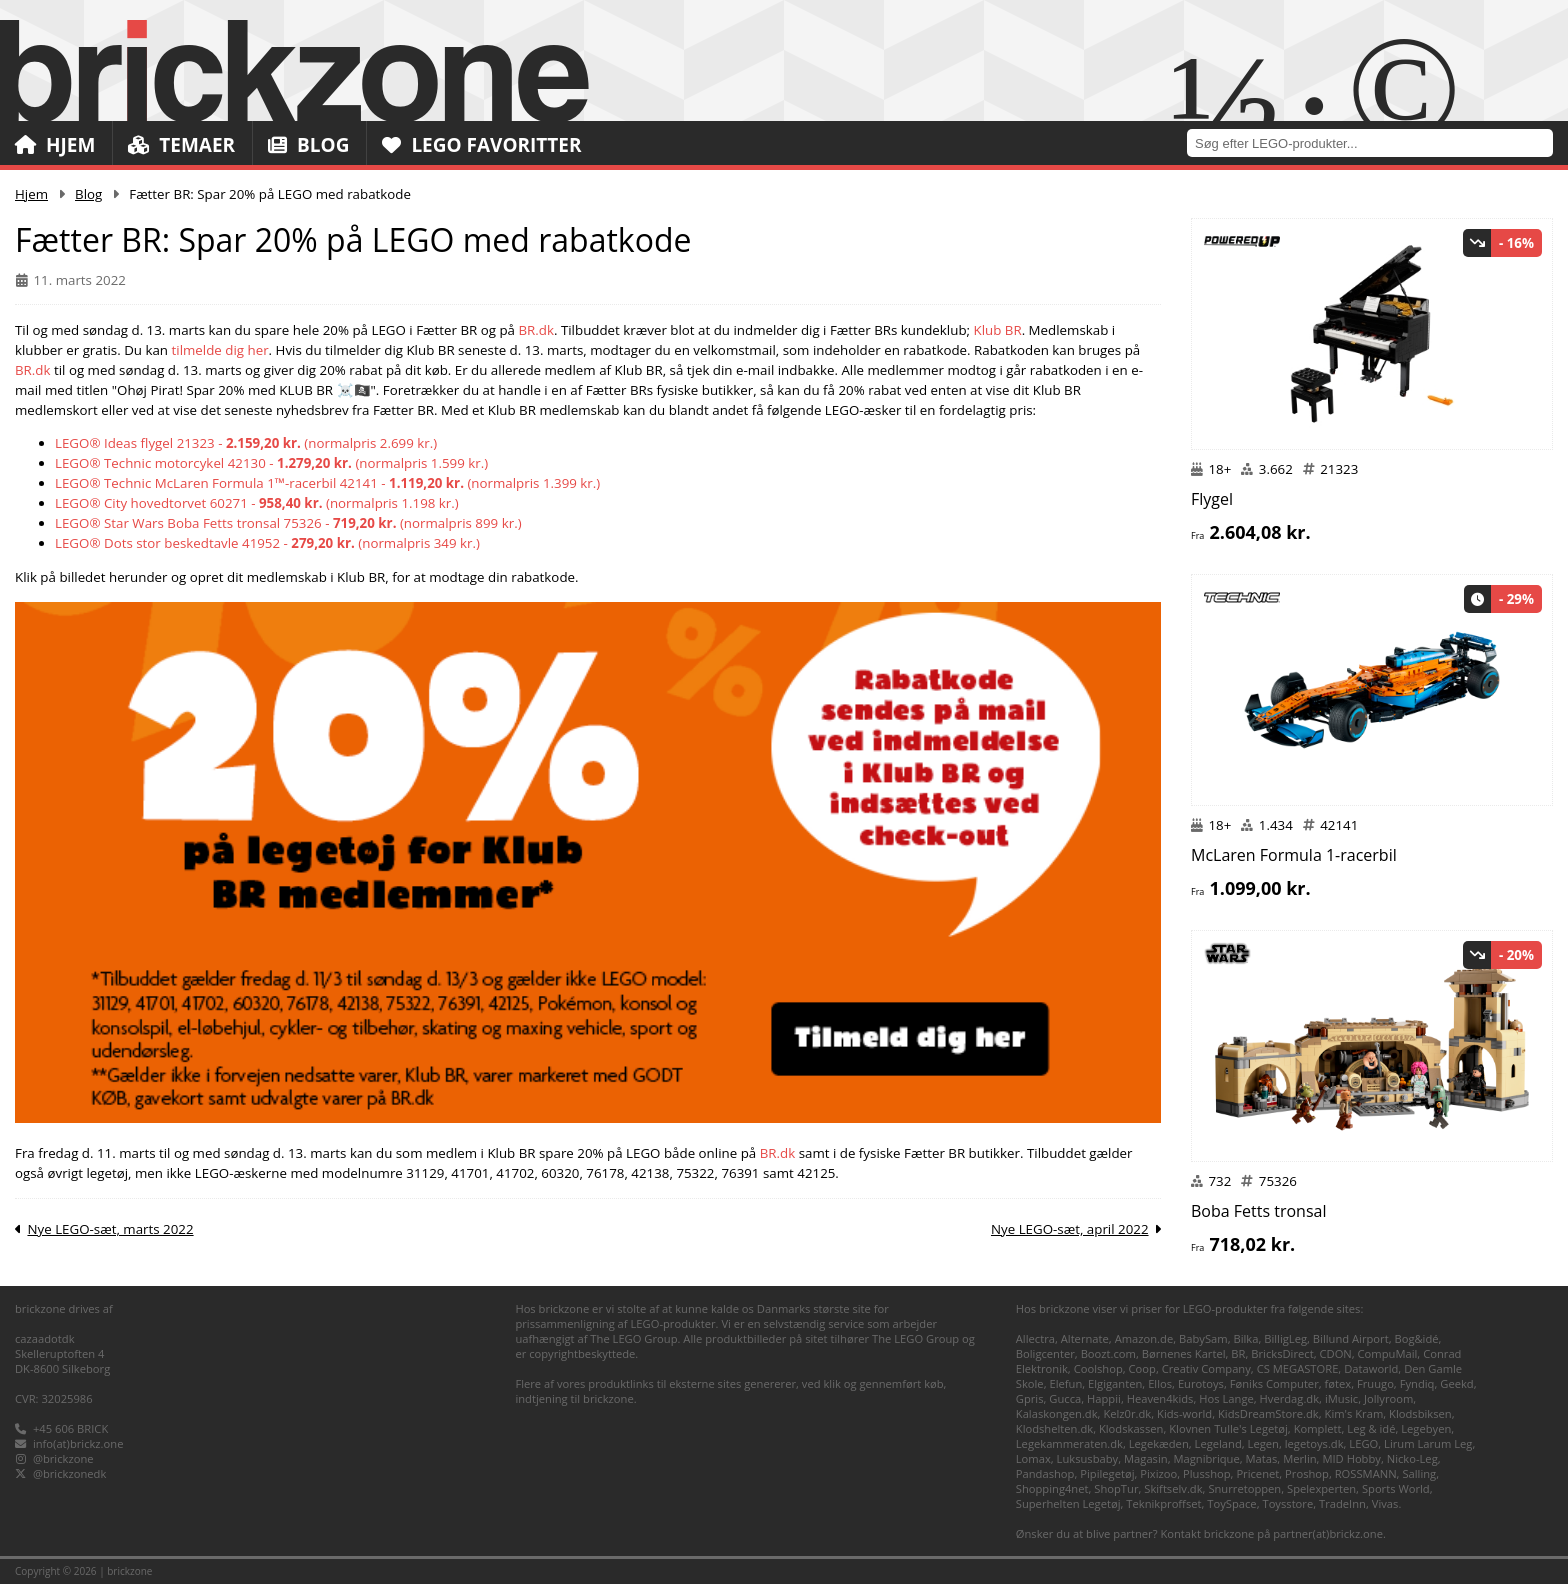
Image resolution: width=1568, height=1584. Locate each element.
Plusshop (1207, 1473)
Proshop (1307, 1473)
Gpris (1030, 1398)
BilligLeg (1285, 1338)
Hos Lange (1226, 1398)
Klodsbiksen (1420, 1413)
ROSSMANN (1366, 1473)
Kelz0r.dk (1127, 1413)
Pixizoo (1158, 1473)
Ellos (1160, 1383)
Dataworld (1371, 1368)
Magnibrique (1206, 1458)
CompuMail (1388, 1353)
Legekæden (1159, 1443)
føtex (1338, 1383)
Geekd (1456, 1383)
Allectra (1035, 1338)
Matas (1262, 1458)
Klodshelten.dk (1054, 1428)
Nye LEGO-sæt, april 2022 (1070, 1229)
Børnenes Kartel (1184, 1353)
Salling (1419, 1473)
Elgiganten (1115, 1383)
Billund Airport (1351, 1338)
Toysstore (1287, 1503)
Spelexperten (1321, 1488)
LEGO (1363, 1443)
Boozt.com (1108, 1353)
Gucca (1065, 1398)
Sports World (1396, 1488)
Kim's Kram (1354, 1413)
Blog (308, 145)
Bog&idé (1416, 1338)
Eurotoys (1201, 1383)
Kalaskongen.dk (1057, 1413)
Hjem (55, 145)
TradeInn (1342, 1503)
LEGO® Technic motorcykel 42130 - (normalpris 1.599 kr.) (271, 463)
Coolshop (1098, 1368)
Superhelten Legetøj (1068, 1503)
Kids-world (1184, 1413)
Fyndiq (1417, 1383)
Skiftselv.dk (1173, 1488)
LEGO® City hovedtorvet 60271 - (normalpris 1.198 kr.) (257, 503)
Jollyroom (1388, 1398)
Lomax (1033, 1458)
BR (1238, 1353)
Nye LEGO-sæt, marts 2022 (110, 1229)
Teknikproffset (1163, 1503)
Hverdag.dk (1290, 1398)
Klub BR (998, 330)
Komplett (1318, 1428)
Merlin (1299, 1458)
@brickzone (63, 1458)
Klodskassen (1131, 1428)
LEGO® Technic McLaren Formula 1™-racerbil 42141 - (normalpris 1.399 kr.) (327, 483)
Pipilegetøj (1107, 1473)
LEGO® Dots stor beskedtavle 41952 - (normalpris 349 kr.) (267, 543)
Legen (1263, 1443)
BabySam (1203, 1338)
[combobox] (1377, 142)
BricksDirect (1282, 1353)
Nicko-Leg (1412, 1458)
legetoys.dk (1314, 1443)
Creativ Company (1206, 1368)
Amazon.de (1144, 1338)
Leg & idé (1371, 1428)
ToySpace (1231, 1503)
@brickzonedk (69, 1473)
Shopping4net (1052, 1488)
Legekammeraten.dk (1069, 1443)
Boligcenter (1045, 1353)
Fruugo (1375, 1383)
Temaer (181, 145)
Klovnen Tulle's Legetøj (1228, 1428)
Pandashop (1045, 1473)
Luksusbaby (1088, 1458)
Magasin (1146, 1458)
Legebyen (1426, 1428)
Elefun (1065, 1383)
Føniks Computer (1274, 1383)
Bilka (1245, 1338)
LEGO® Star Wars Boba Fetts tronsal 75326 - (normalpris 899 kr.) (288, 523)
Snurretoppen (1244, 1488)
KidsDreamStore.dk (1268, 1413)
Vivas (1385, 1503)
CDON (1335, 1353)
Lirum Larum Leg (1428, 1443)
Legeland (1218, 1443)
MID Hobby (1351, 1458)
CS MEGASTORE (1298, 1368)
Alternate (1085, 1338)
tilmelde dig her (220, 350)
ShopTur (1116, 1488)
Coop (1142, 1368)
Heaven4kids (1160, 1398)
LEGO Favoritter (482, 145)
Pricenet (1257, 1473)
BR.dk (536, 330)
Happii (1104, 1398)
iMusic (1341, 1398)
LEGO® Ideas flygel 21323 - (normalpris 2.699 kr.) (246, 443)
